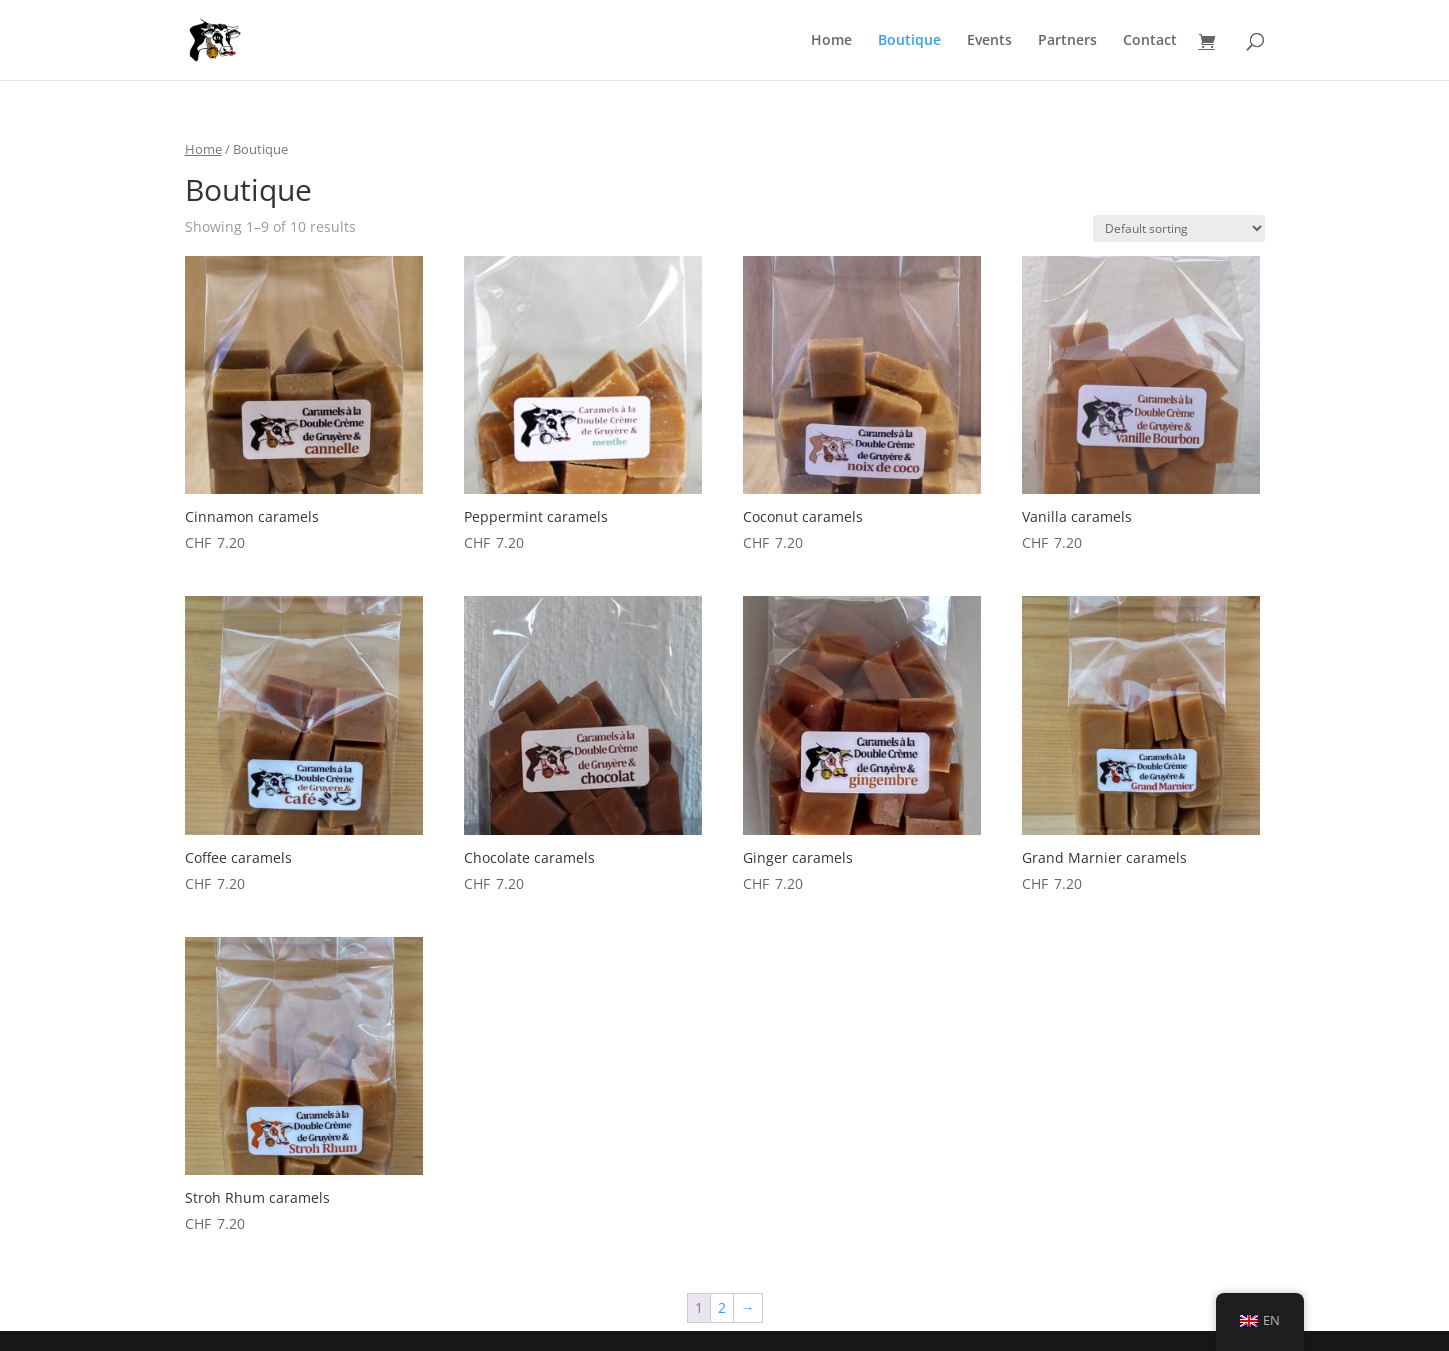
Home (831, 41)
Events (989, 41)
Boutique (909, 41)
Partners (1067, 41)
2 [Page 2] (722, 1307)
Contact (1150, 41)
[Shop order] (1179, 228)
